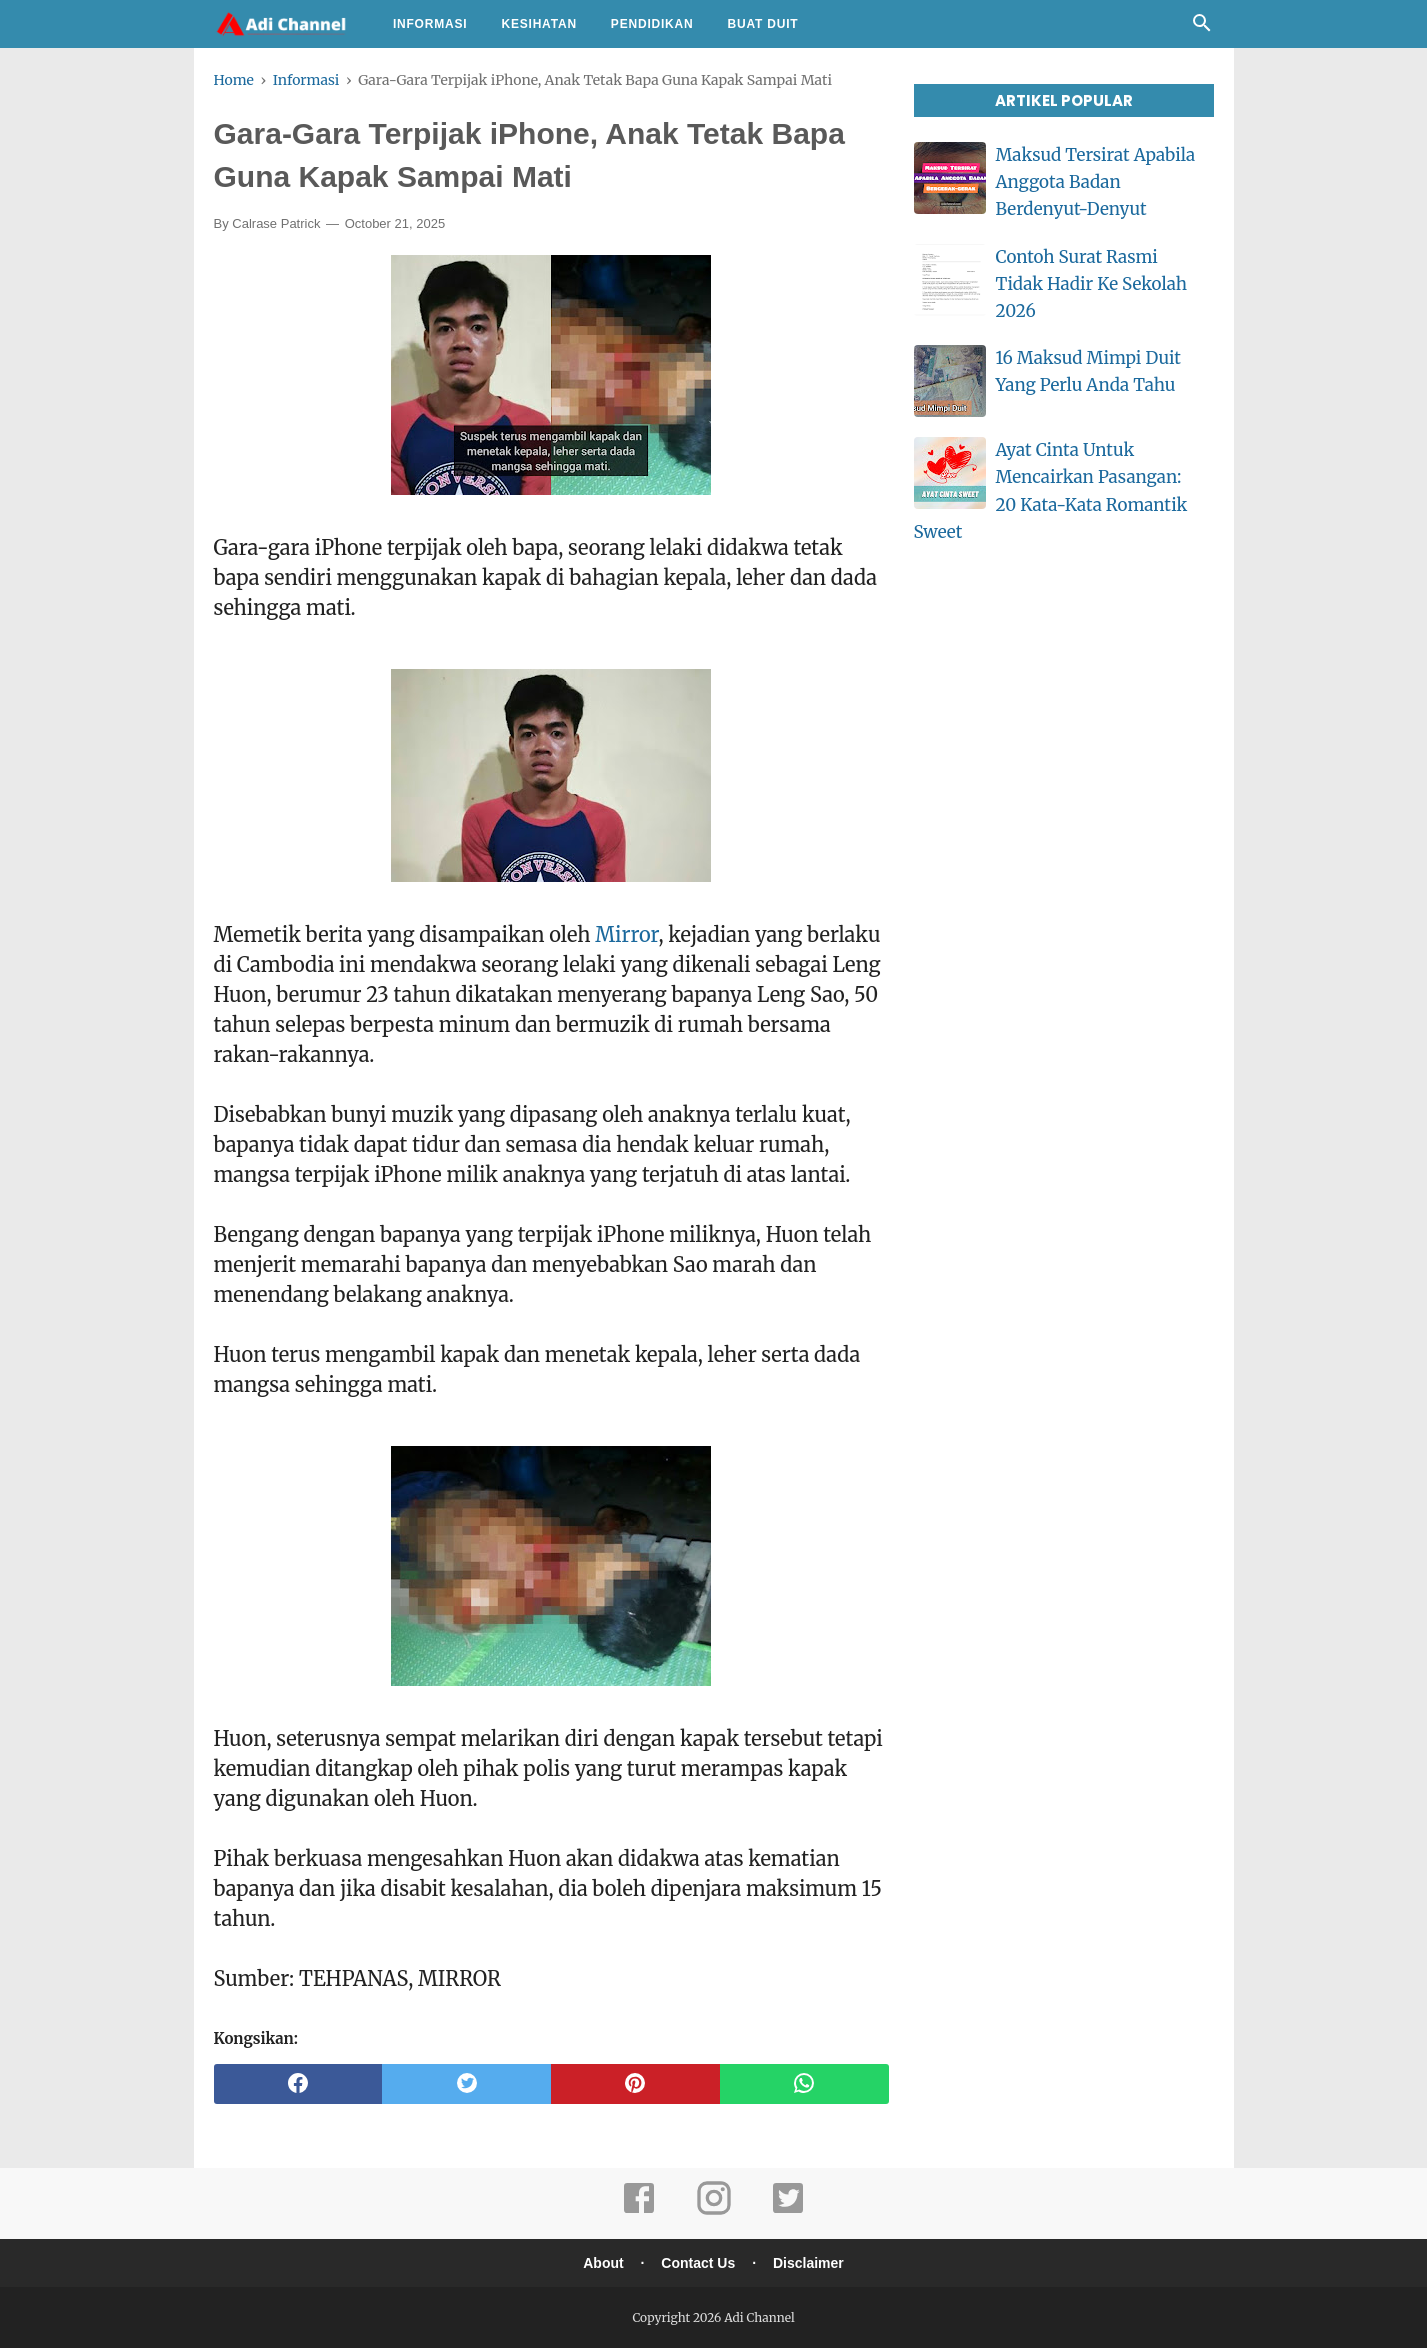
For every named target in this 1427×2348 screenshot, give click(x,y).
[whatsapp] (804, 2084)
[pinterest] (635, 2084)
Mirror (626, 934)
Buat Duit (763, 24)
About (603, 2263)
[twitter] (466, 2084)
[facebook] (298, 2084)
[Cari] (1202, 28)
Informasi (430, 24)
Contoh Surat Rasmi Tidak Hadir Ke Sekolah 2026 (1091, 284)
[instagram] (714, 2211)
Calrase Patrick (276, 223)
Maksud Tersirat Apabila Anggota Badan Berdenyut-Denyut (1096, 182)
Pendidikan (652, 24)
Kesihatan (538, 24)
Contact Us (698, 2263)
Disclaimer (808, 2263)
